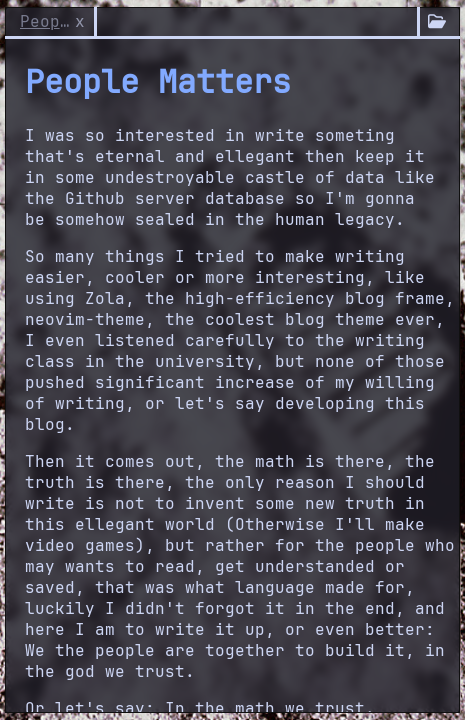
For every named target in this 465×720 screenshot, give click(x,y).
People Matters (45, 21)
